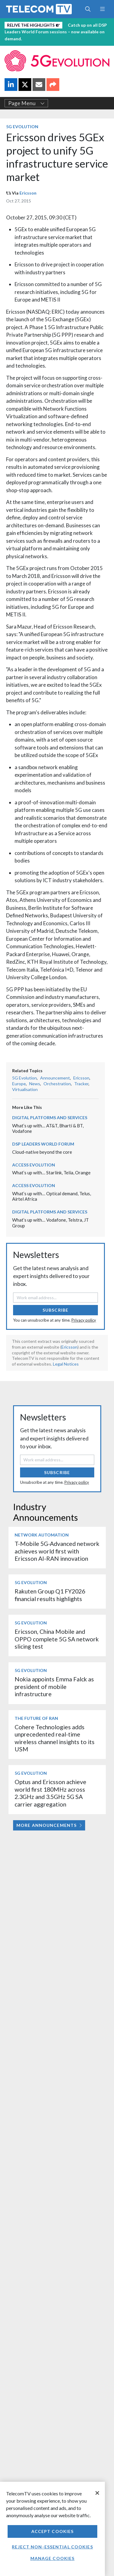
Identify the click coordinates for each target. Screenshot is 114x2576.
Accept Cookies (52, 2531)
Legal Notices (66, 1363)
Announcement (55, 1077)
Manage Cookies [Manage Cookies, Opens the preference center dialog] (52, 2558)
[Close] (97, 2493)
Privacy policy (83, 1320)
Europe (19, 1083)
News (34, 1083)
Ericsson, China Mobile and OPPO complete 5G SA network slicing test (57, 1639)
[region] (52, 2529)
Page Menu (26, 103)
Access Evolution (33, 1164)
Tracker (81, 1083)
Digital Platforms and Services (49, 1117)
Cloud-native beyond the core (42, 1152)
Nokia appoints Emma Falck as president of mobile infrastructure (54, 1686)
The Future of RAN (36, 1718)
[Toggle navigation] (102, 9)
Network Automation (42, 1534)
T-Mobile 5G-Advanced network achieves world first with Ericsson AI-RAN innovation (57, 1551)
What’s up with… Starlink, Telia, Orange (51, 1172)
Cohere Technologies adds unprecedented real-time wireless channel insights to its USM (55, 1738)
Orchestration (57, 1083)
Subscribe (55, 1310)
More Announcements (49, 1825)
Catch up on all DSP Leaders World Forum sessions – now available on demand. (56, 31)
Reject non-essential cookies (52, 2546)
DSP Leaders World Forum (43, 1143)
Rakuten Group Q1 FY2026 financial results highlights (50, 1595)
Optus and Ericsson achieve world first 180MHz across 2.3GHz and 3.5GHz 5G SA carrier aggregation (50, 1792)
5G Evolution (22, 126)
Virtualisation (25, 1089)
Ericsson (27, 192)
